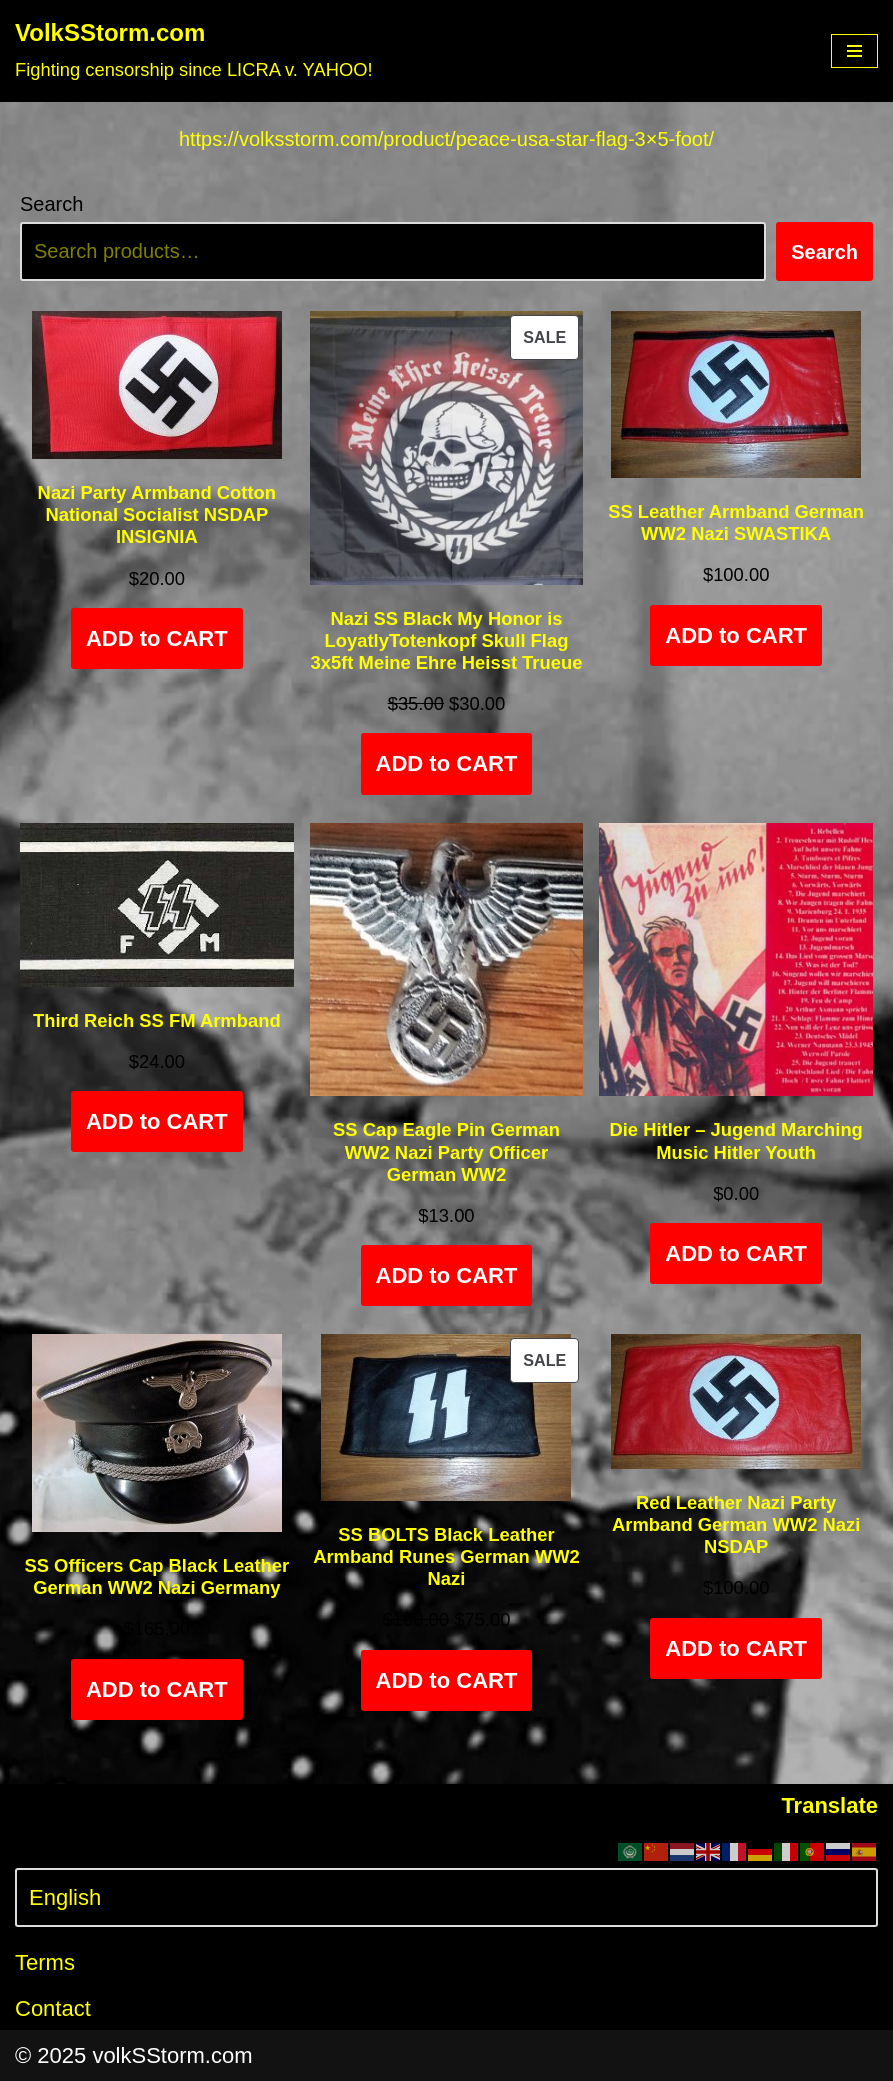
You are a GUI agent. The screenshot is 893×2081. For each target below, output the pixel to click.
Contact (53, 2008)
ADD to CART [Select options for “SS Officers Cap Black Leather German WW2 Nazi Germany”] (157, 1689)
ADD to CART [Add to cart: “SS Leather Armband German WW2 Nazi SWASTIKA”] (736, 635)
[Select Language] (446, 1897)
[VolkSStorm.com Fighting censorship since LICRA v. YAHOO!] (194, 51)
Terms (45, 1962)
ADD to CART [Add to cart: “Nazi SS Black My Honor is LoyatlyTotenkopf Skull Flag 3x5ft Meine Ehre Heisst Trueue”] (447, 763)
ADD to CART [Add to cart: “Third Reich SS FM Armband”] (157, 1121)
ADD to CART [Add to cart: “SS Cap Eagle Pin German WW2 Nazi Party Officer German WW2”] (447, 1275)
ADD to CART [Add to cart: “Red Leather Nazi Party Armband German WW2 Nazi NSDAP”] (736, 1648)
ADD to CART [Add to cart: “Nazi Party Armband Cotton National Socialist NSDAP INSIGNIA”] (157, 638)
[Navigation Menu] (854, 51)
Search (51, 204)
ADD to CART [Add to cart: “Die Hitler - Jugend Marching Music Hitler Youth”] (736, 1253)
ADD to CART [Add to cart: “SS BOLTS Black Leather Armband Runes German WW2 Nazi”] (447, 1680)
